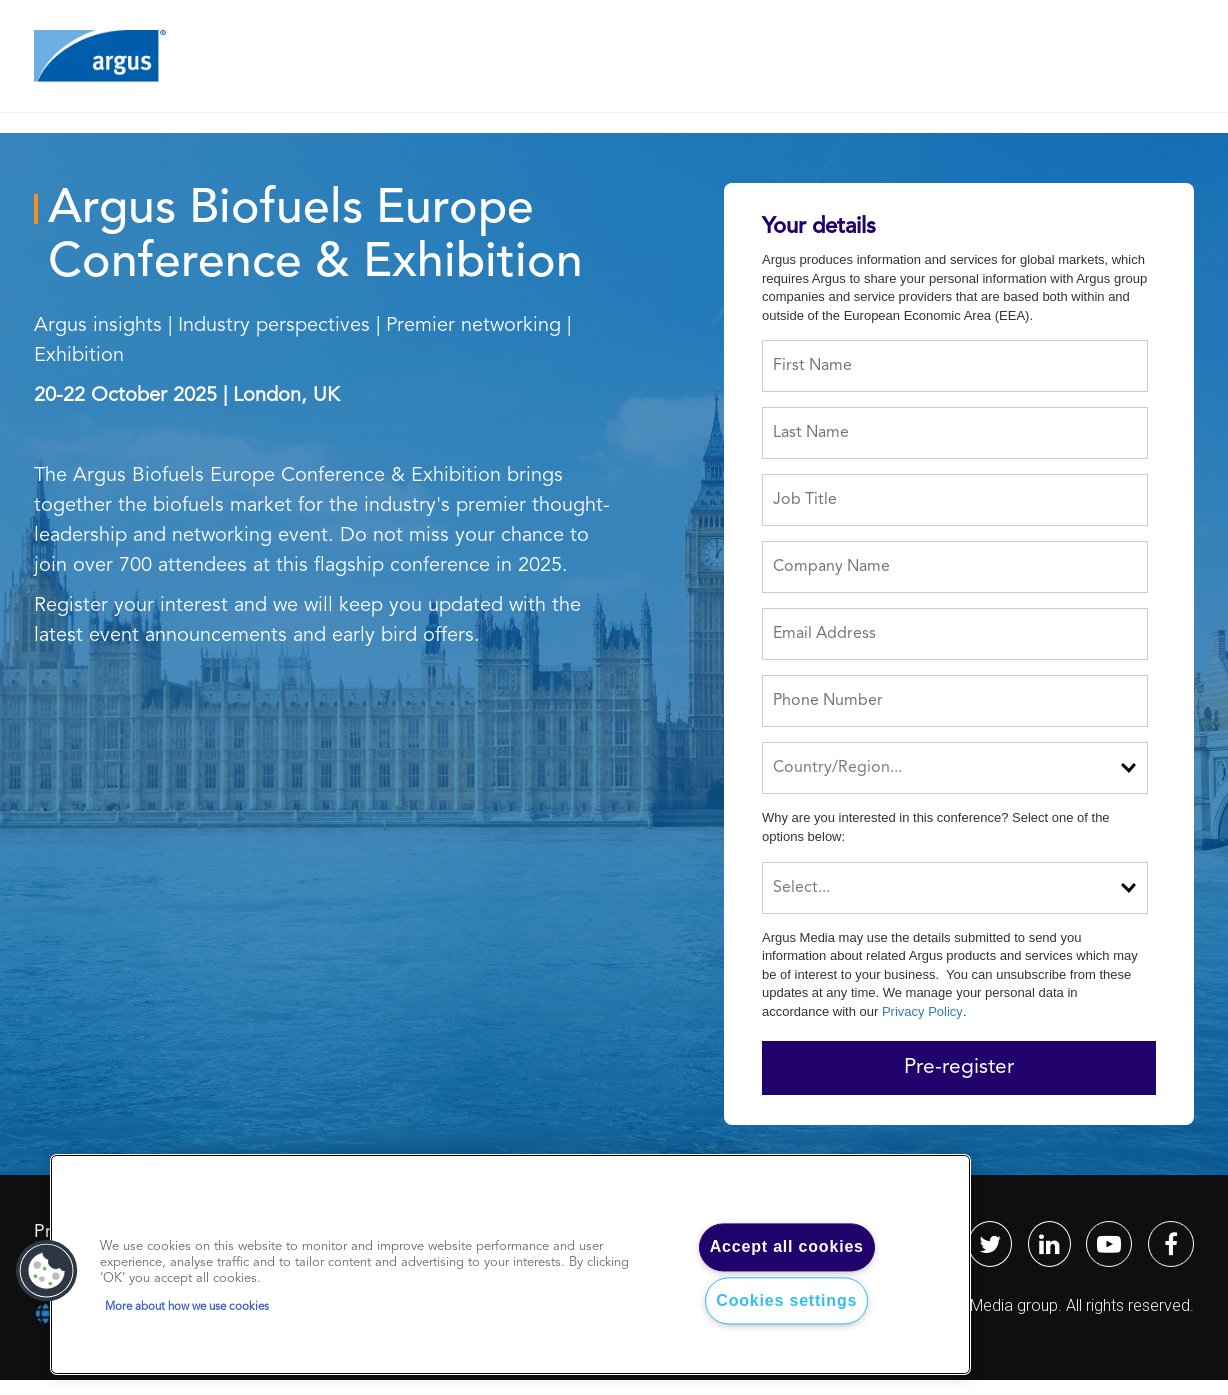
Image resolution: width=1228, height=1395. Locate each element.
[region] (510, 1265)
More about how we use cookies (187, 1307)
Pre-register (959, 1067)
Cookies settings (786, 1300)
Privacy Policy (922, 1011)
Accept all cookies (787, 1247)
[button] (47, 1271)
